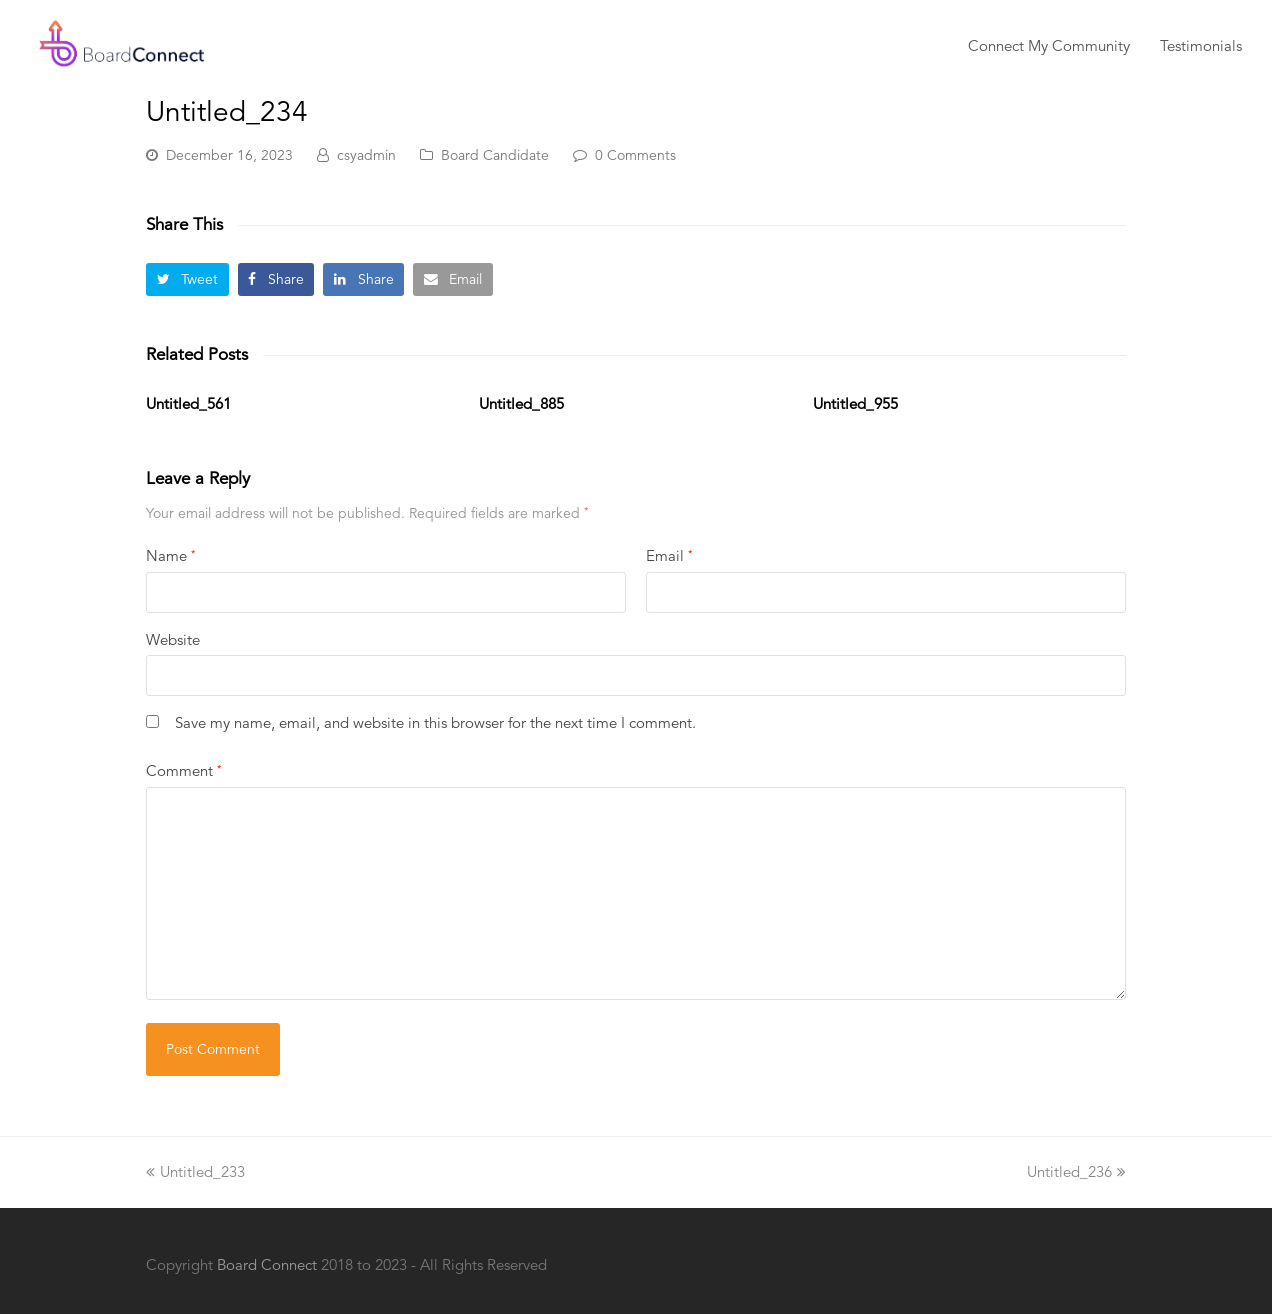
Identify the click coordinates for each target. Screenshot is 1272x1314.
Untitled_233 (195, 1171)
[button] (187, 279)
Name (170, 555)
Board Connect (267, 1264)
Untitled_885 (521, 403)
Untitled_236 (1076, 1171)
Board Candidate (495, 155)
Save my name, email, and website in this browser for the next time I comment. (435, 722)
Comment (183, 770)
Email (669, 555)
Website (173, 639)
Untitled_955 (855, 403)
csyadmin (366, 155)
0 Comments (635, 155)
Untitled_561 (188, 403)
